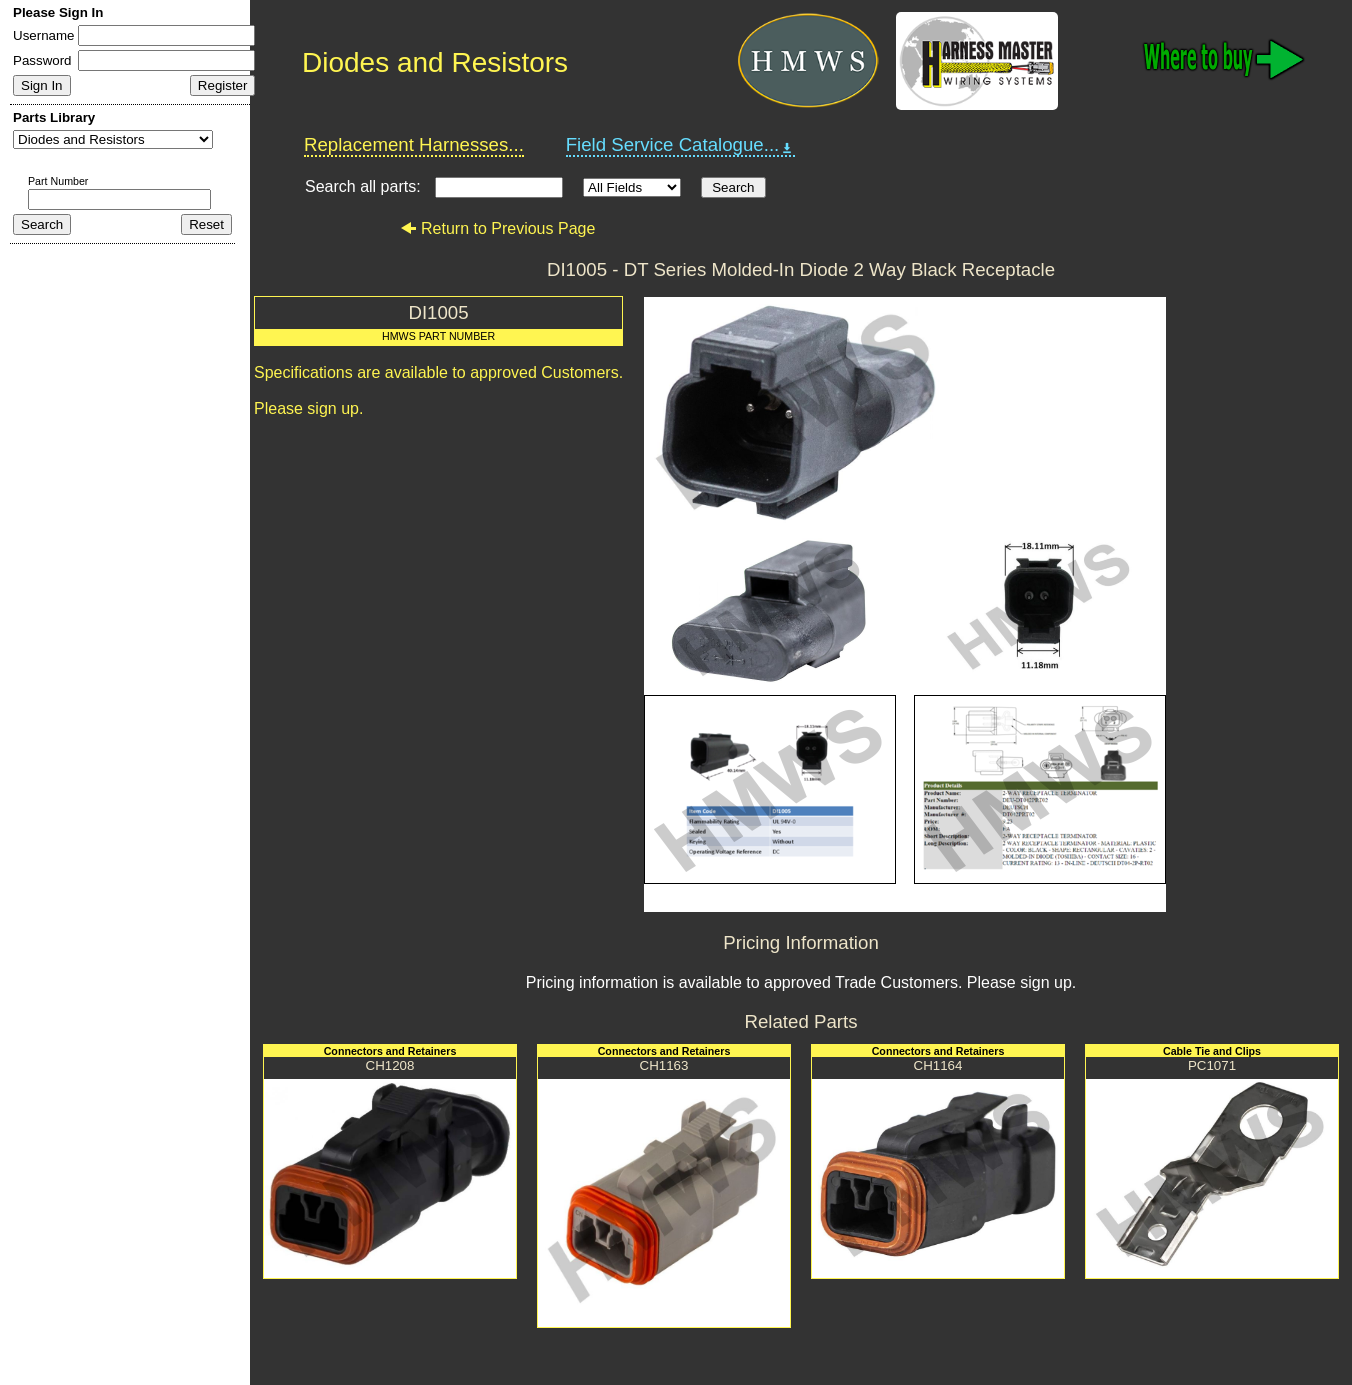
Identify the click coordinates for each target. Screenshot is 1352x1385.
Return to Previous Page (497, 228)
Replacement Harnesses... (414, 144)
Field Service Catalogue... (681, 145)
